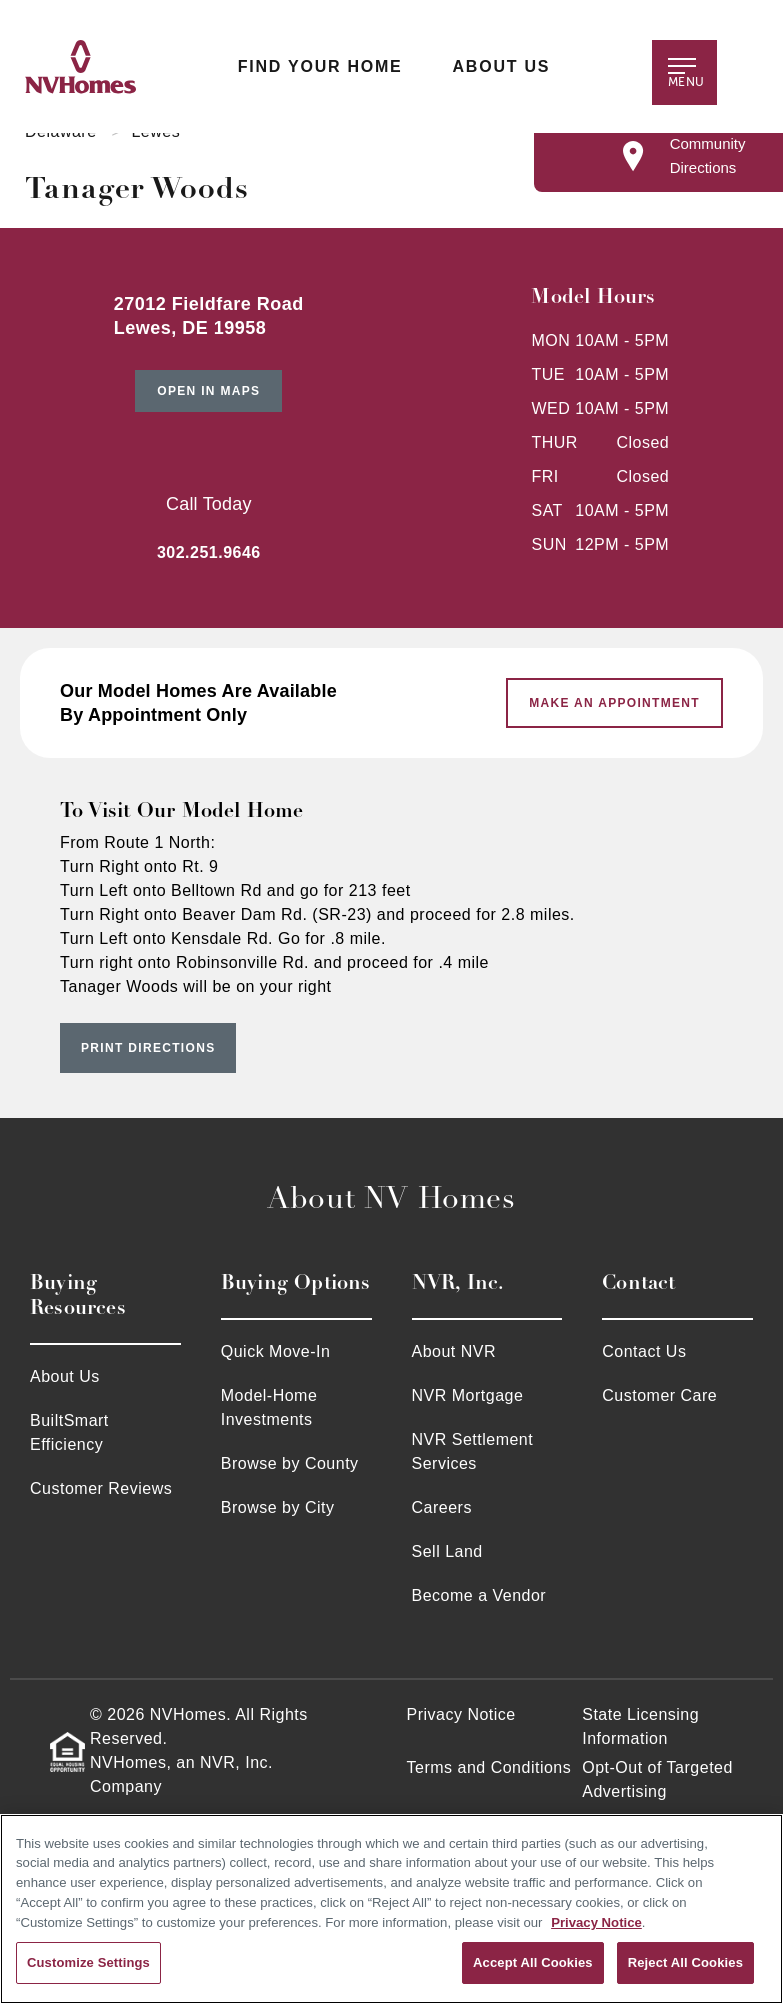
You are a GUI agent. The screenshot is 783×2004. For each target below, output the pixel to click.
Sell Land (447, 1551)
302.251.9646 (209, 552)
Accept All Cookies (533, 1962)
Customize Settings (88, 1962)
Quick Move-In (276, 1351)
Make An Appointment (614, 703)
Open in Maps (208, 391)
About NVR (454, 1351)
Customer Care (659, 1395)
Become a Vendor (479, 1595)
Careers (442, 1507)
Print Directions (148, 1048)
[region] (391, 1909)
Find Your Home (319, 66)
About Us (501, 66)
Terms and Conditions (489, 1767)
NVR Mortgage (468, 1395)
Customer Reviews (101, 1488)
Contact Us (644, 1351)
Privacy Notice (461, 1714)
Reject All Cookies (685, 1962)
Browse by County (290, 1463)
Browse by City (278, 1507)
